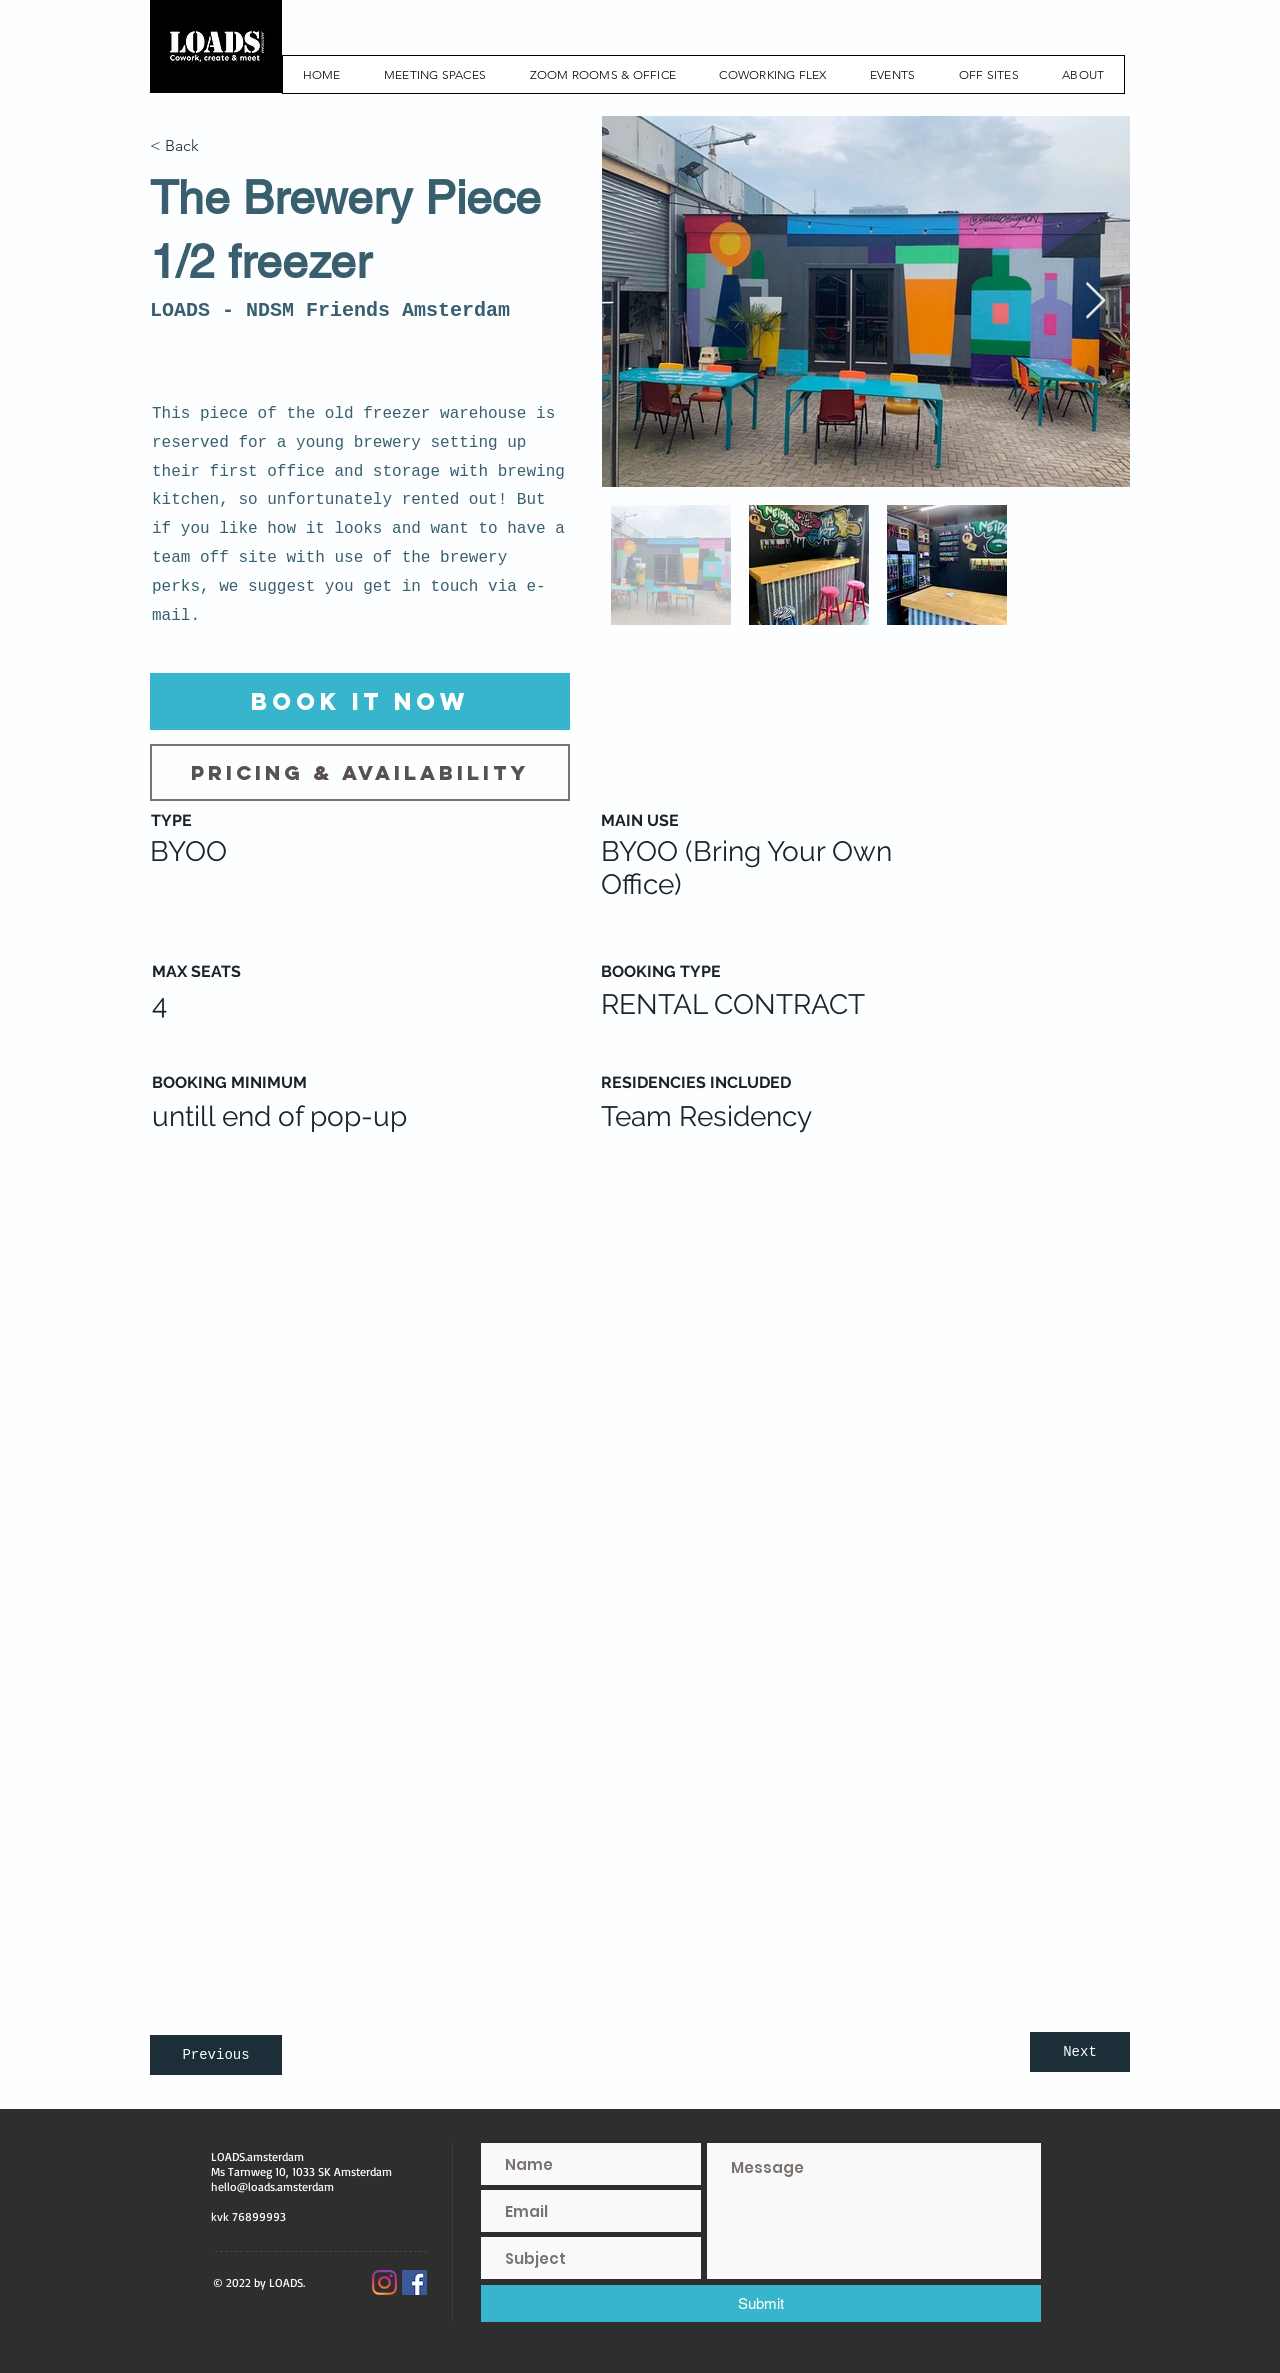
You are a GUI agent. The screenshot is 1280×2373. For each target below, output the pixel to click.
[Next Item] (1095, 301)
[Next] (1080, 2052)
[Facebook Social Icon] (414, 2282)
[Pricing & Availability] (360, 772)
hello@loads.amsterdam (272, 2186)
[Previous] (216, 2055)
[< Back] (216, 146)
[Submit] (761, 2303)
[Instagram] (384, 2282)
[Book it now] (360, 701)
